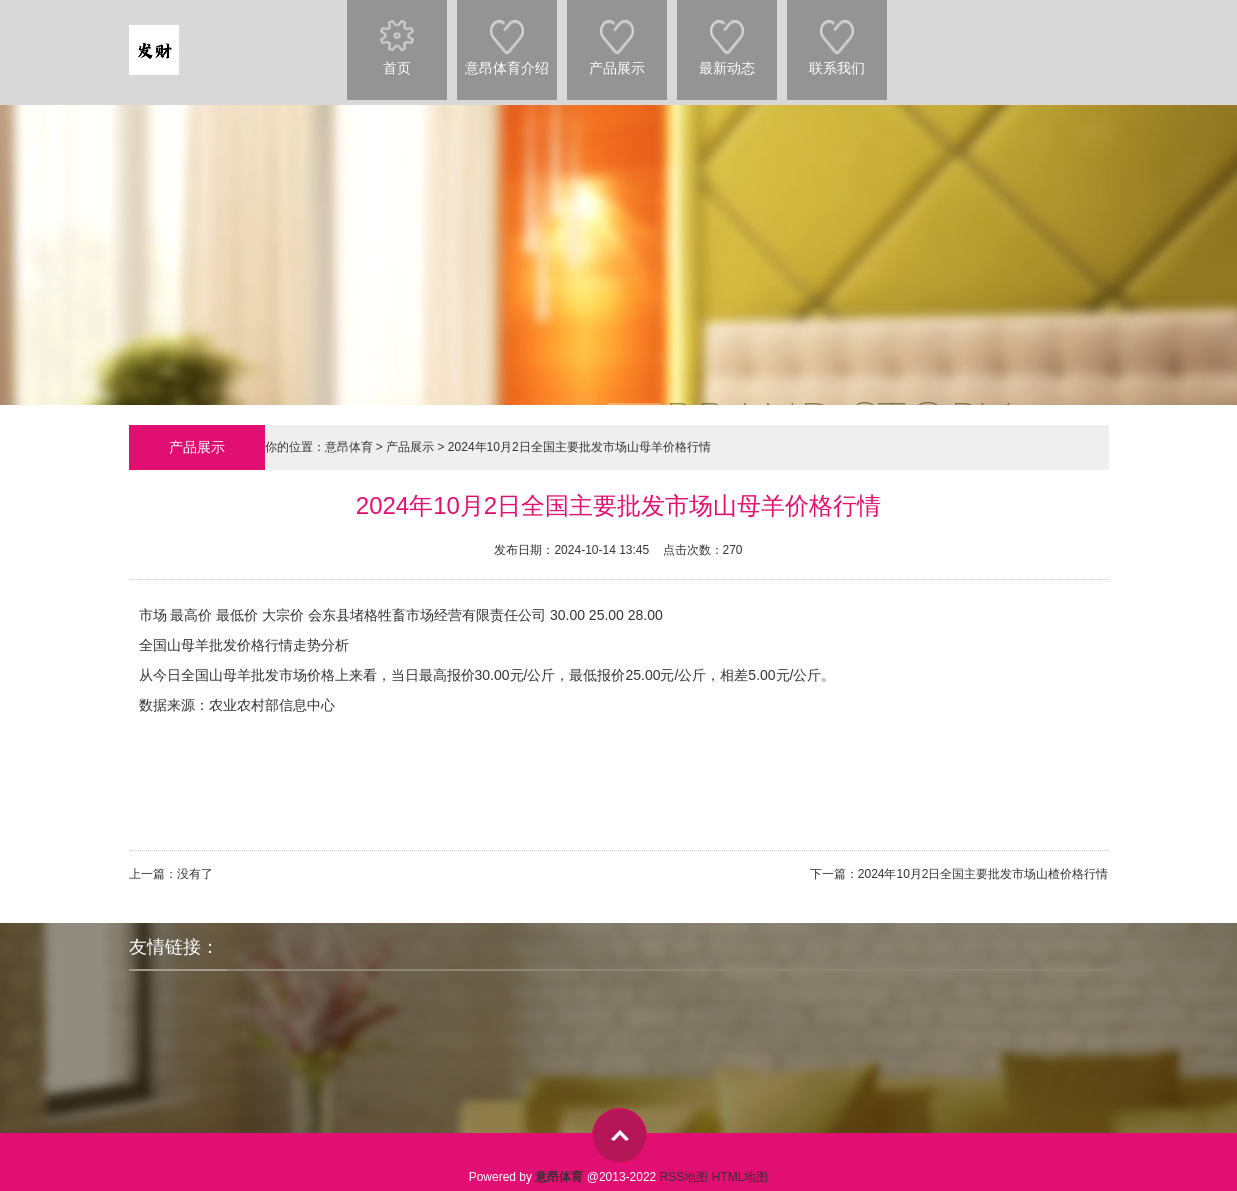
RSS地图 (684, 1177)
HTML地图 (740, 1177)
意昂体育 (349, 447)
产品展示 (617, 38)
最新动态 (727, 38)
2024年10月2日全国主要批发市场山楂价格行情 (983, 874)
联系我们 (837, 38)
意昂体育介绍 (507, 38)
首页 (397, 38)
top (619, 1135)
